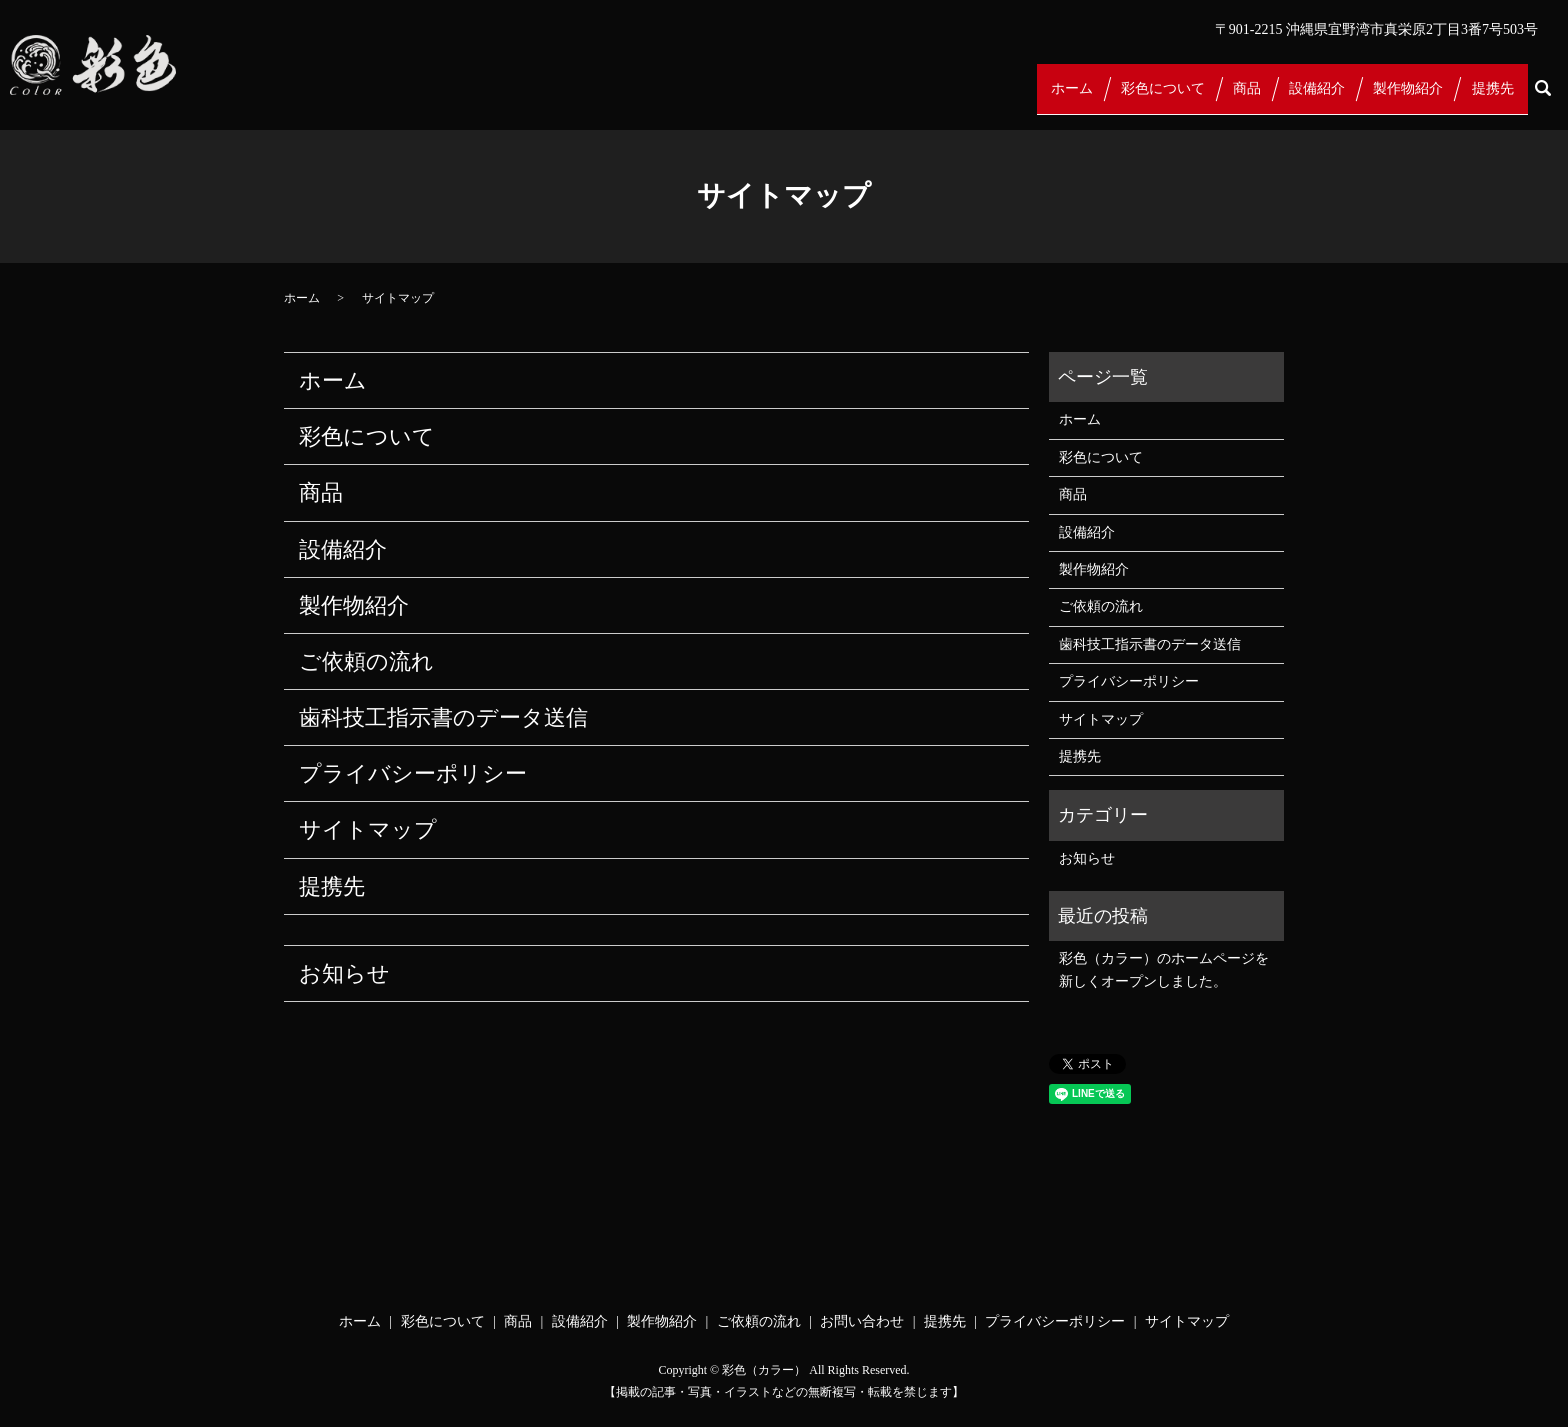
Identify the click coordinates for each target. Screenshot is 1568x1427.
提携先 (1491, 98)
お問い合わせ (862, 1321)
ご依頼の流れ (366, 661)
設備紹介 (1310, 98)
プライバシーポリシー (413, 773)
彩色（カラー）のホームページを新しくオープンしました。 (1164, 969)
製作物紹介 (1404, 98)
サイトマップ (368, 829)
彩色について (1151, 98)
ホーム (1057, 98)
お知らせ (344, 973)
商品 (1237, 98)
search (1542, 99)
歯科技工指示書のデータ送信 (443, 717)
